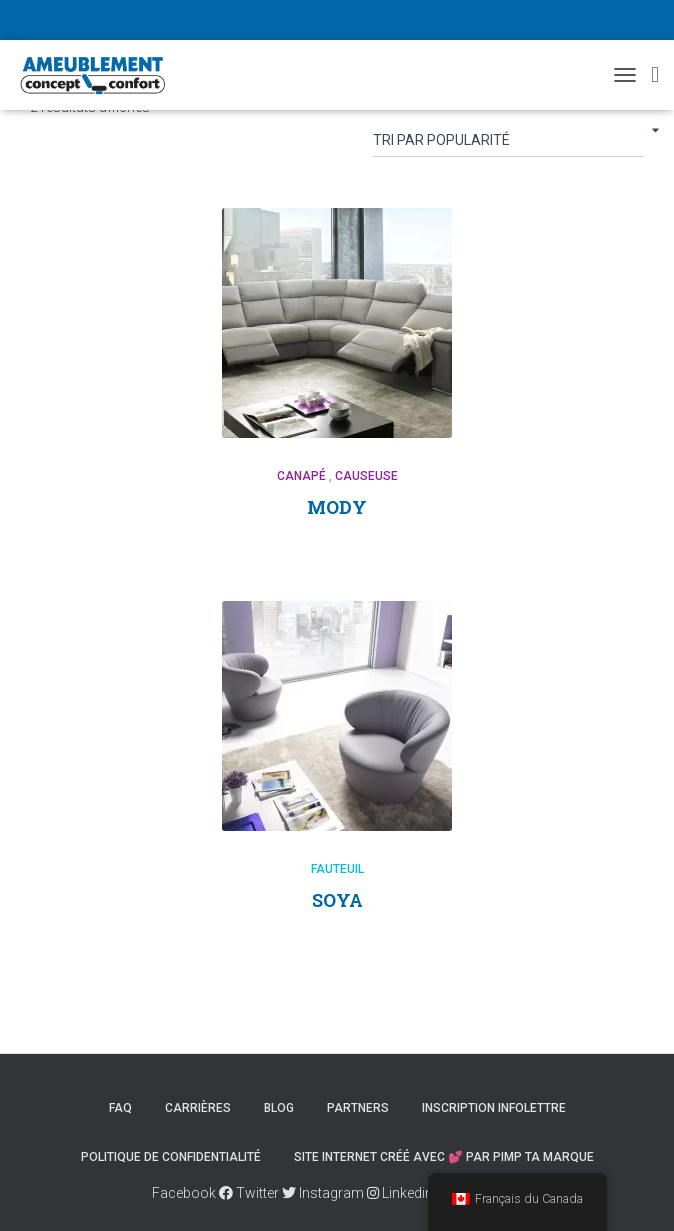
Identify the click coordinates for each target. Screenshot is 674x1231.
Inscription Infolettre (494, 1108)
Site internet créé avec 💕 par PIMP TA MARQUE (444, 1157)
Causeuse (366, 476)
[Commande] (508, 144)
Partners (358, 1108)
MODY (337, 507)
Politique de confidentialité (171, 1157)
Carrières (198, 1108)
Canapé (301, 476)
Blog (279, 1108)
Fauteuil (337, 869)
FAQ (120, 1108)
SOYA (337, 900)
